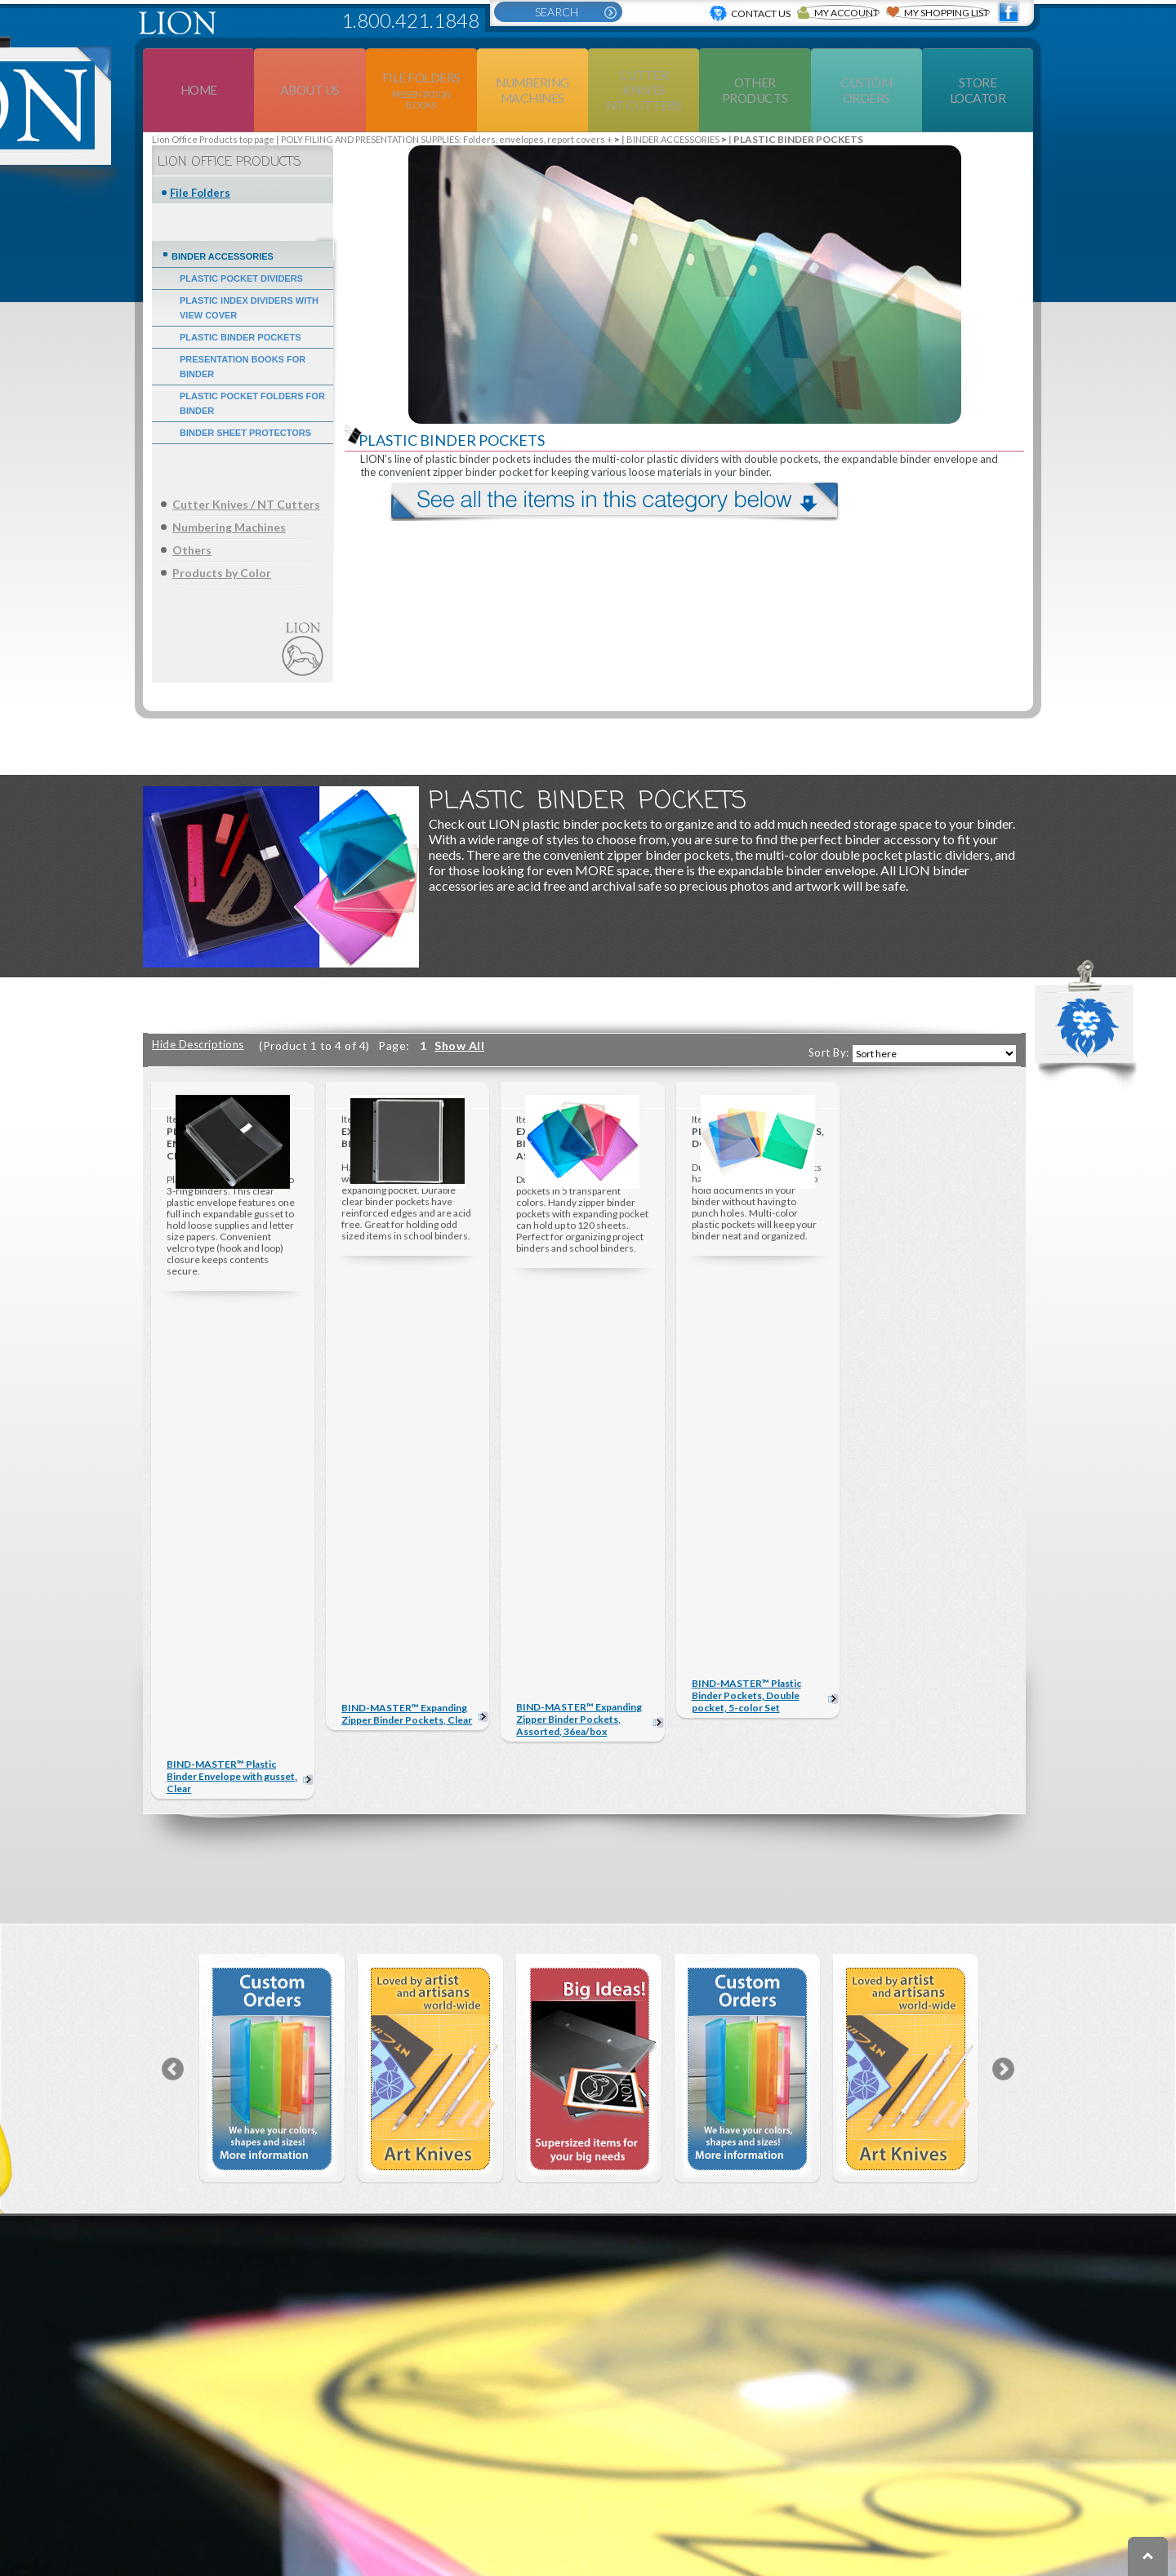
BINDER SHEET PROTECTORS (245, 393)
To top (1148, 2556)
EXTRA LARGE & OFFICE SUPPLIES (492, 2502)
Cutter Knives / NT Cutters (246, 465)
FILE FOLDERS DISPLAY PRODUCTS (308, 2398)
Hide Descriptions (198, 1005)
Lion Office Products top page (213, 100)
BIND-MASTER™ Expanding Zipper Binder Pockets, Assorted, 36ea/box (579, 1360)
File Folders (200, 153)
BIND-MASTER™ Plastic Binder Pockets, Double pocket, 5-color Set (746, 1360)
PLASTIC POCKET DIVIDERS (241, 239)
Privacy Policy (875, 2566)
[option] (272, 1653)
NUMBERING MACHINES (282, 2450)
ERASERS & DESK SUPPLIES (485, 2450)
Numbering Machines (229, 488)
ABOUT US (723, 2385)
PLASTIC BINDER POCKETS (240, 298)
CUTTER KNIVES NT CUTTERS (482, 2398)
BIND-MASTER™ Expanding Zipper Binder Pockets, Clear (406, 1367)
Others (192, 511)
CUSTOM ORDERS (749, 2424)
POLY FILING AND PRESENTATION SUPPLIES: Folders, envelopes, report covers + (446, 100)
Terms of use (779, 2566)
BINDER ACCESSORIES (672, 100)
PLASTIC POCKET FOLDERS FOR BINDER (252, 364)
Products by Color (221, 534)
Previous (173, 1653)
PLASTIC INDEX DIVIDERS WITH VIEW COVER (249, 268)
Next (1003, 1653)
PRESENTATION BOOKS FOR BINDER (242, 327)
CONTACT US (733, 2405)
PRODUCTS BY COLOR (278, 2502)
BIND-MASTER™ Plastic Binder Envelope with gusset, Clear (232, 1360)
